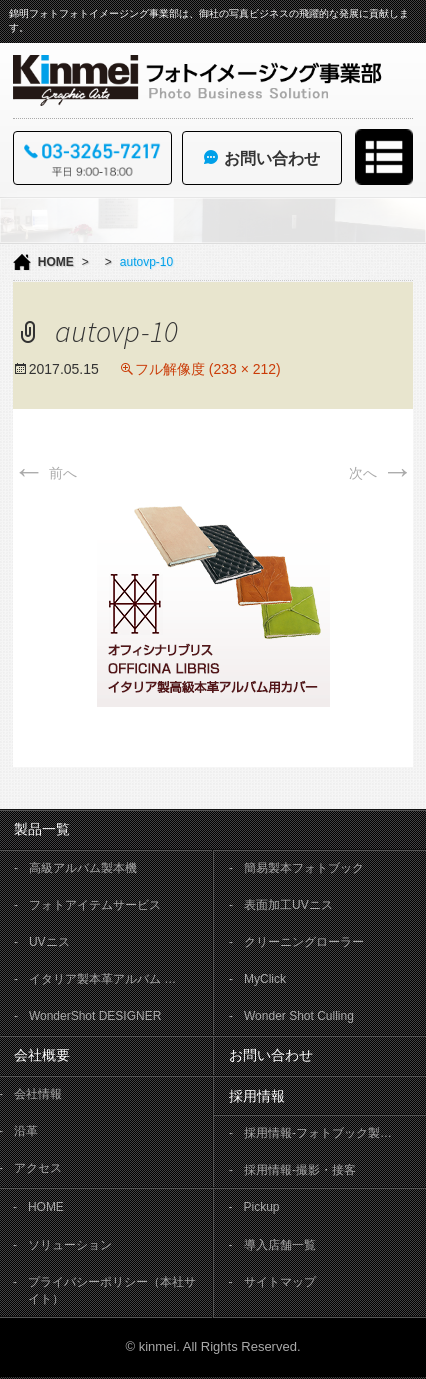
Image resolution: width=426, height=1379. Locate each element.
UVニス (49, 942)
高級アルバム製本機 (83, 868)
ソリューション (70, 1245)
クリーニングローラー (304, 942)
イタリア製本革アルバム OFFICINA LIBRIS (114, 979)
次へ (381, 473)
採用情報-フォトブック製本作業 (329, 1133)
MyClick (265, 979)
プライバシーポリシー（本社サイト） (112, 1290)
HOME (56, 262)
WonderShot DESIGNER (95, 1016)
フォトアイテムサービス (95, 905)
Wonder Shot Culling (299, 1016)
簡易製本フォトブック (304, 868)
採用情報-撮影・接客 (300, 1170)
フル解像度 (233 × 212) (208, 369)
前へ (45, 473)
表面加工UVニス (288, 905)
